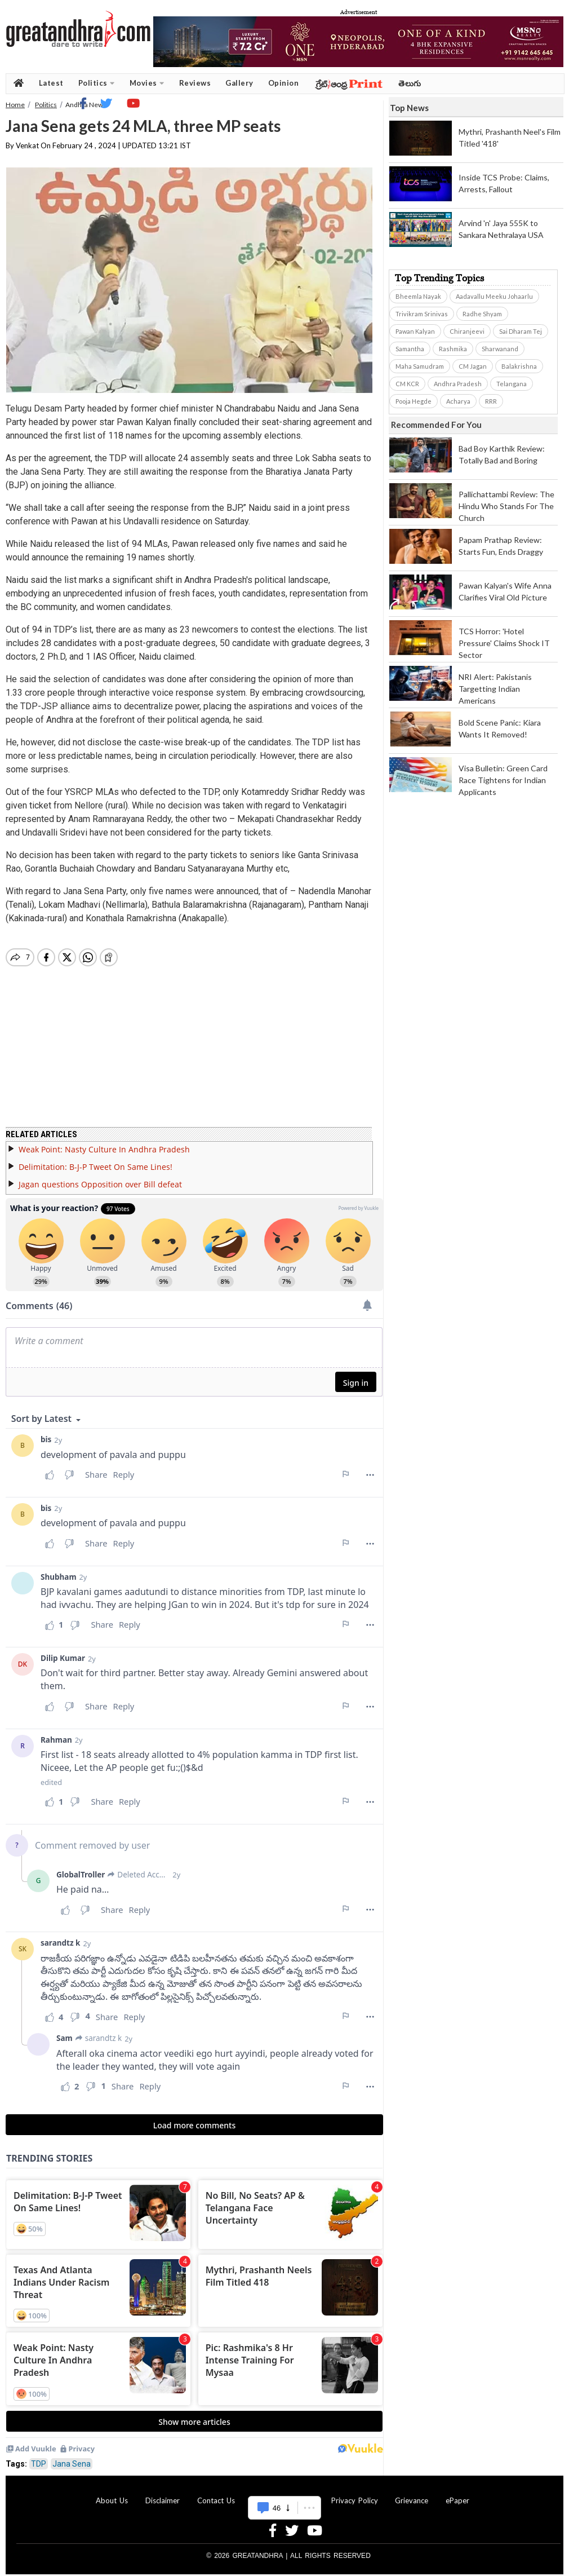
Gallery (239, 82)
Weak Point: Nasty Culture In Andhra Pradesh (104, 1149)
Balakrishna (519, 366)
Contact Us (216, 2500)
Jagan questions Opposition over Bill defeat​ (100, 1184)
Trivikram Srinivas (421, 313)
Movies (147, 83)
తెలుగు (409, 83)
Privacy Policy (354, 2500)
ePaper (457, 2500)
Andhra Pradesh (458, 383)
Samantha (409, 348)
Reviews (195, 82)
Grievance (411, 2500)
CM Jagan (473, 366)
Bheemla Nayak (418, 296)
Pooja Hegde (413, 401)
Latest (51, 82)
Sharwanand (500, 348)
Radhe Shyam (482, 313)
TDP (38, 2463)
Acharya (458, 401)
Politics (96, 83)
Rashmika (453, 348)
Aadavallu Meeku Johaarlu (494, 296)
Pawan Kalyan (415, 331)
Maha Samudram (419, 366)
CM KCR (407, 383)
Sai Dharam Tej (520, 331)
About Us (112, 2500)
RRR (491, 401)
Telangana (511, 383)
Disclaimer (162, 2500)
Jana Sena (71, 2463)
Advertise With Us (283, 2500)
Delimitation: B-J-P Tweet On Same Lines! (95, 1166)
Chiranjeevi (467, 331)
